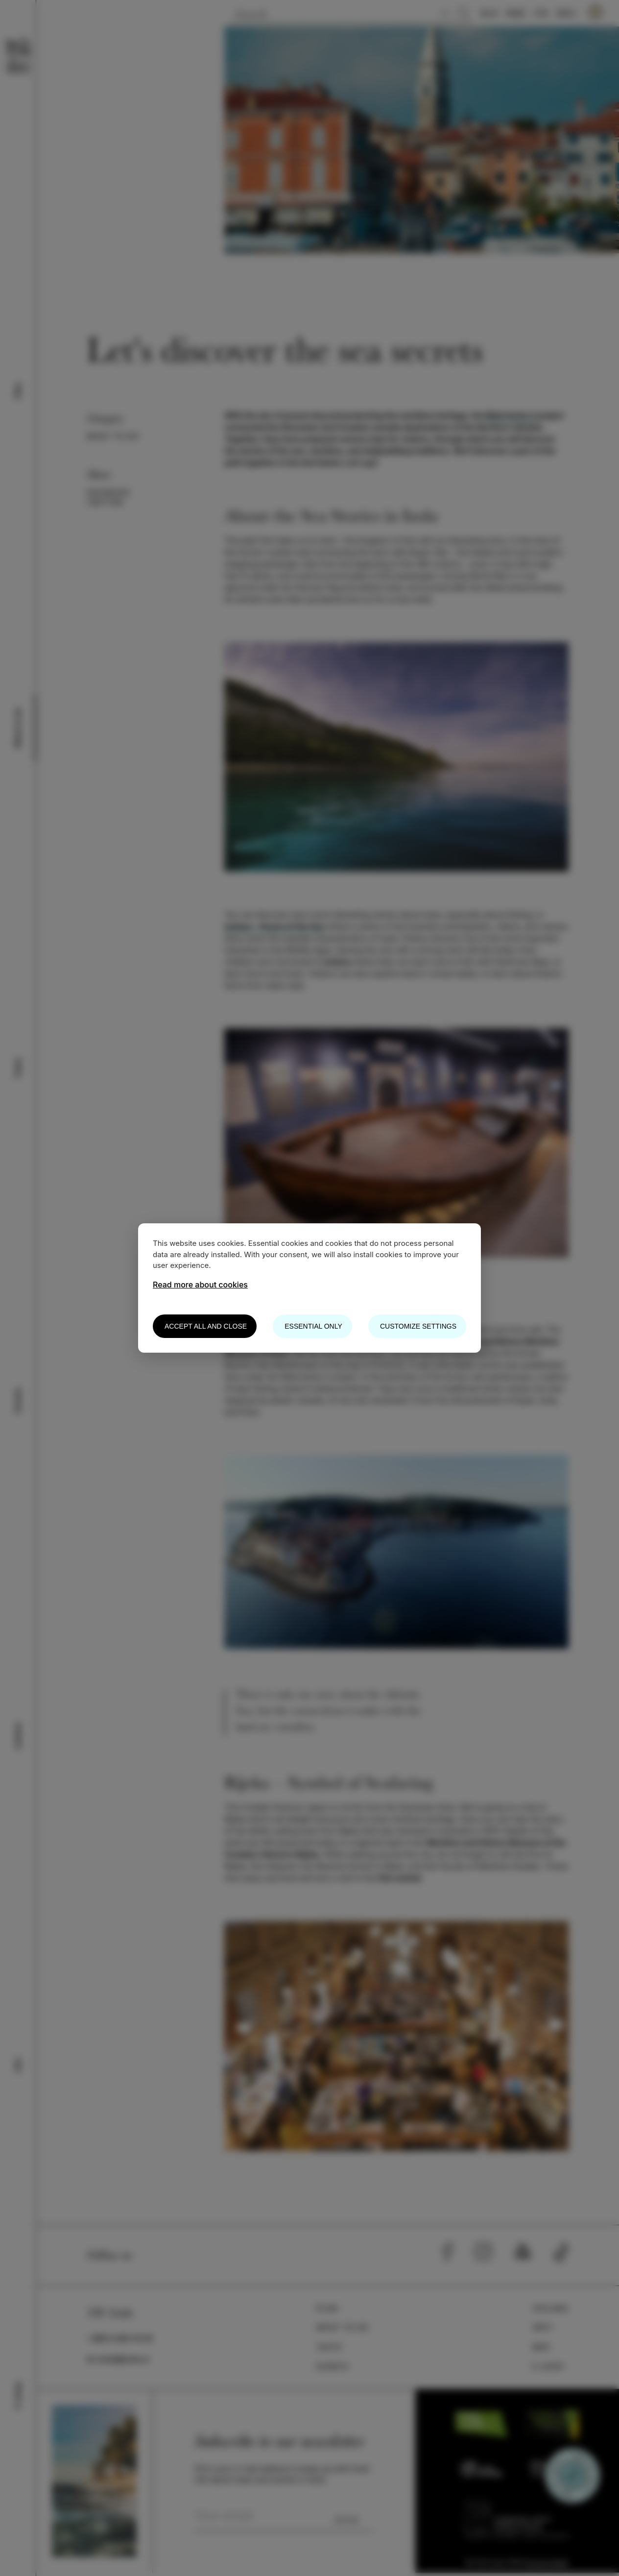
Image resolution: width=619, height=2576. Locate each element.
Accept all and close (206, 1326)
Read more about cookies (200, 1284)
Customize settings (418, 1326)
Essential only (313, 1326)
